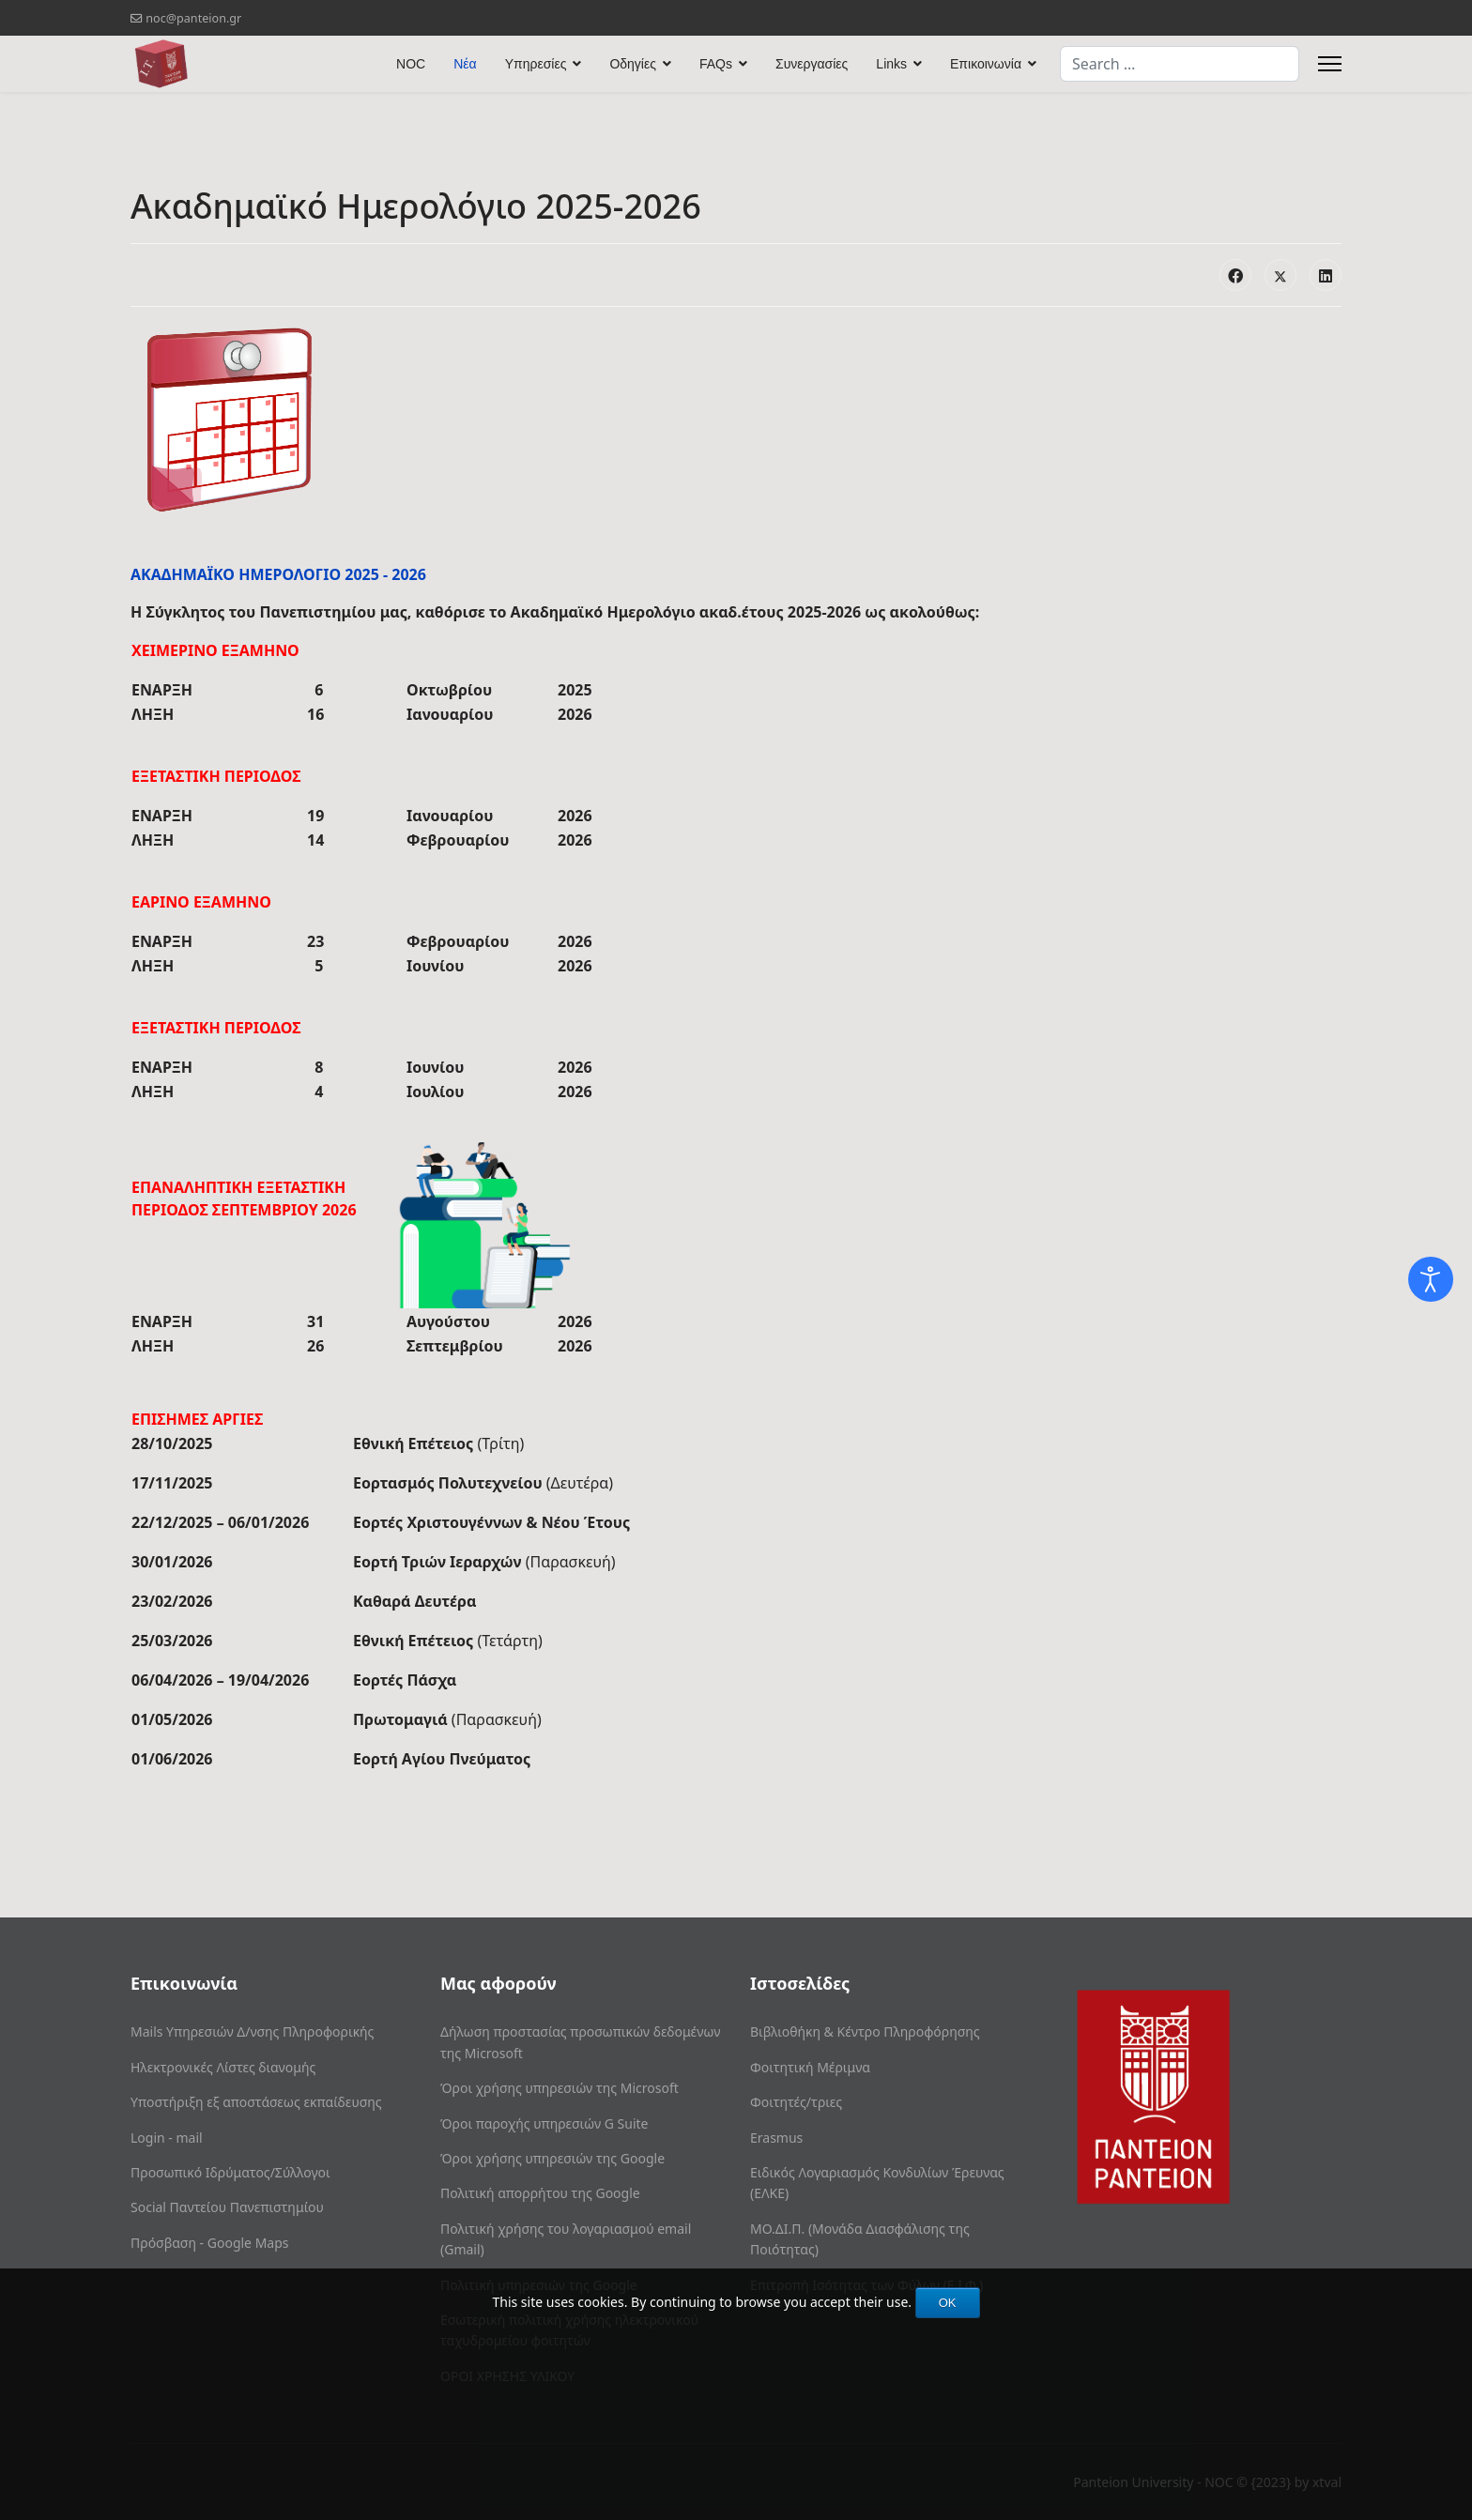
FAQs (715, 63)
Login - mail (166, 2137)
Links (891, 63)
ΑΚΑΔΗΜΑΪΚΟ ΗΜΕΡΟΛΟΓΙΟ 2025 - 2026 (278, 574)
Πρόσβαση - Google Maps (209, 2243)
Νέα (464, 63)
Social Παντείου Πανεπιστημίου (227, 2207)
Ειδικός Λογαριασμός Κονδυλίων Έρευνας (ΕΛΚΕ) (877, 2182)
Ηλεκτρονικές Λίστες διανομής (222, 2067)
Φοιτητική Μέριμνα (810, 2067)
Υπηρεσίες (536, 63)
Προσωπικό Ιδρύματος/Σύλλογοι (230, 2172)
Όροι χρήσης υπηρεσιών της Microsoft (559, 2088)
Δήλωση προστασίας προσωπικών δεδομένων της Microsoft (580, 2042)
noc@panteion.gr (193, 18)
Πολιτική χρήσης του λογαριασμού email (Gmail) (565, 2239)
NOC (410, 63)
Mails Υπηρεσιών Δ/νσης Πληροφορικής (252, 2031)
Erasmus (776, 2137)
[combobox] (1179, 64)
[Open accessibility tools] (1430, 1279)
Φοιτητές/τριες (796, 2102)
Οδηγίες (632, 63)
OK (948, 2303)
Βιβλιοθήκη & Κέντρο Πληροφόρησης (865, 2031)
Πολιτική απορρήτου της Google (540, 2193)
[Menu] (1330, 64)
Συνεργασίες (811, 63)
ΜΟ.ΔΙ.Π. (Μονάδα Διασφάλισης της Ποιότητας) (860, 2239)
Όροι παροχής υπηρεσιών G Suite (544, 2123)
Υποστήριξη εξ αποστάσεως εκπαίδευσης (256, 2102)
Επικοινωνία (985, 63)
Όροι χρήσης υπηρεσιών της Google (552, 2158)
